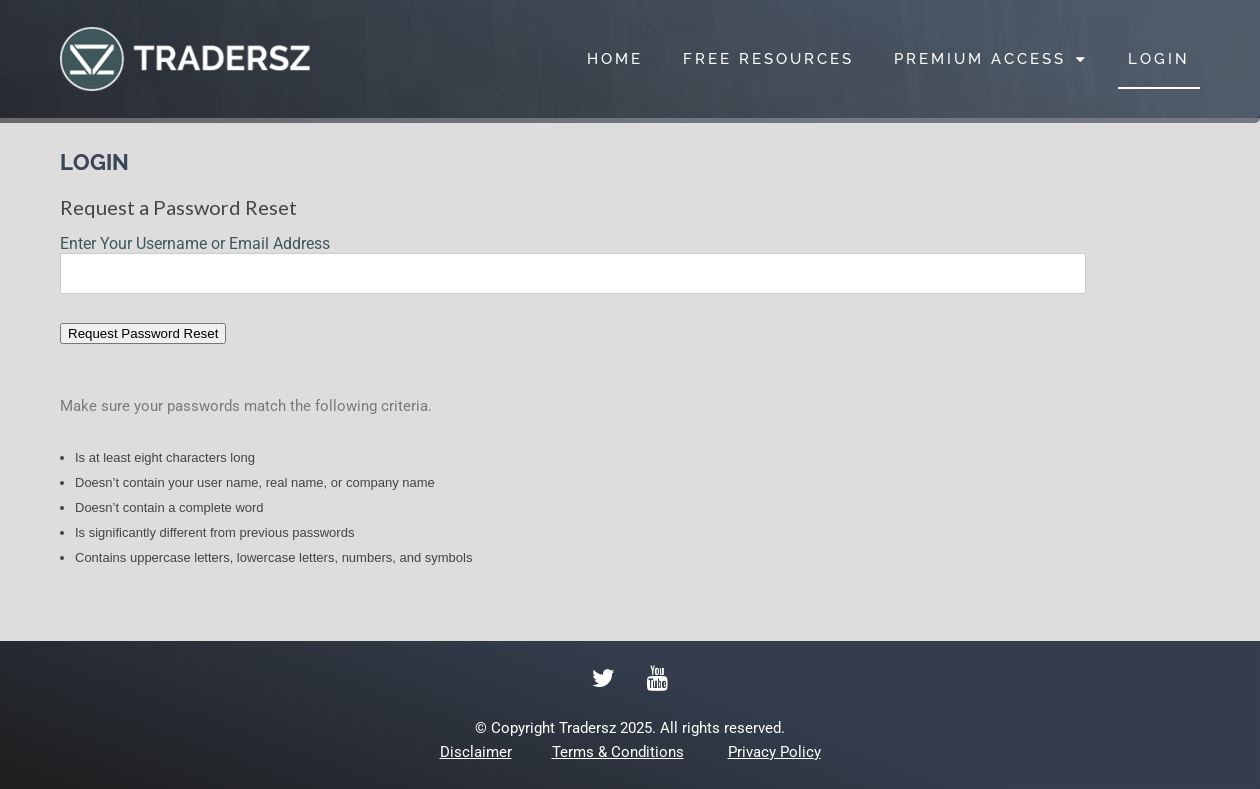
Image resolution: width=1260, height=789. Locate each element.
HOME (615, 59)
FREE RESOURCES (768, 59)
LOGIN (1159, 59)
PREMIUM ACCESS (991, 59)
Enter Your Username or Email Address (195, 243)
